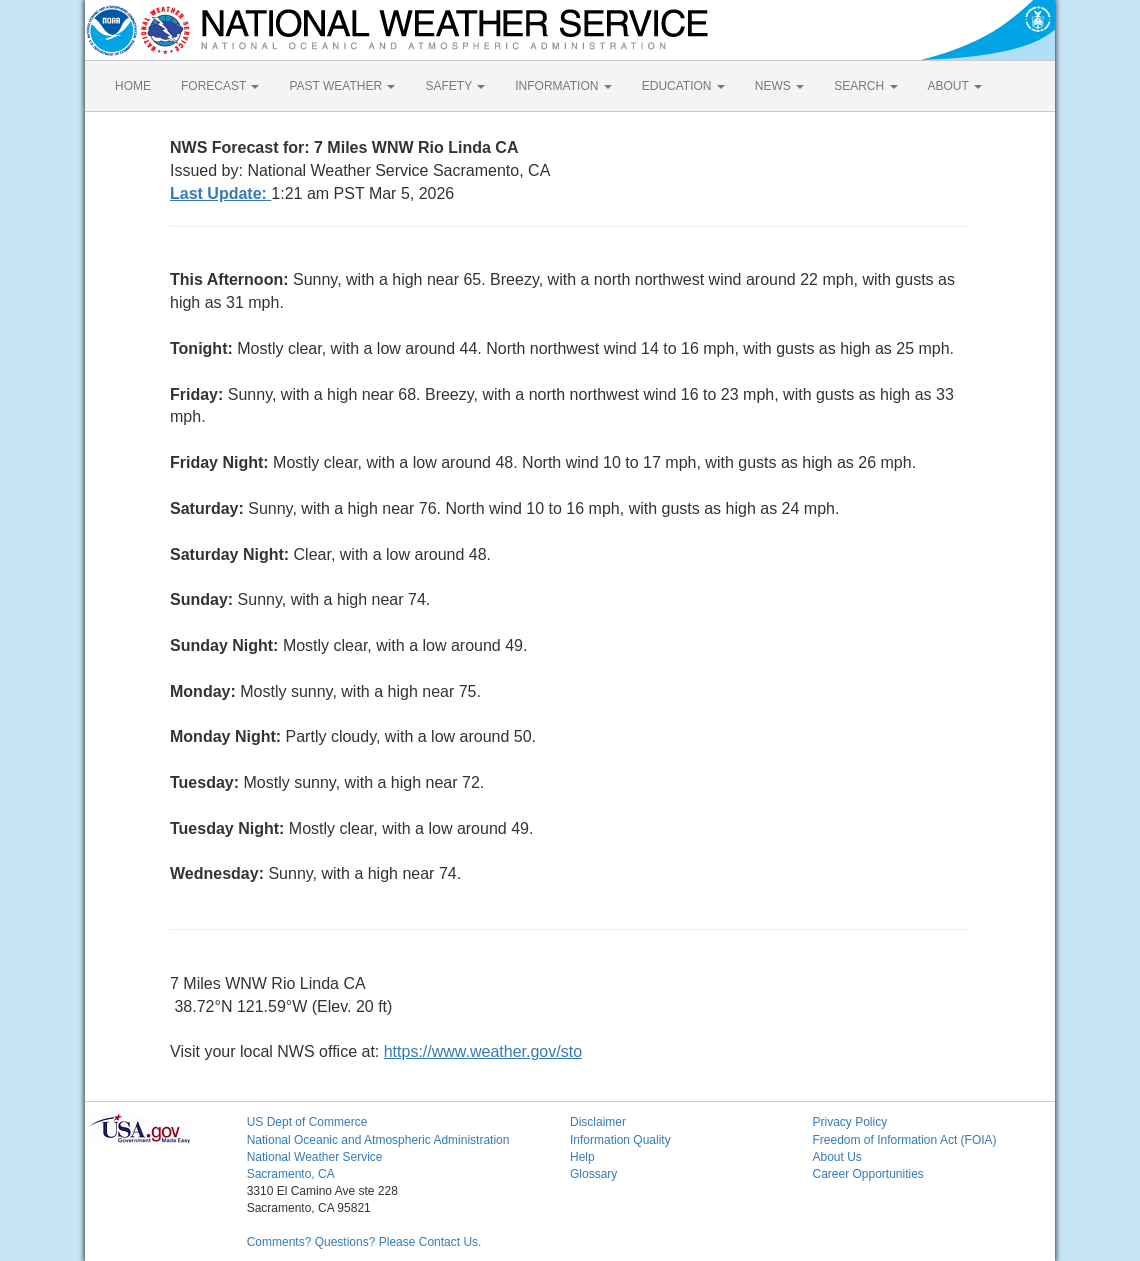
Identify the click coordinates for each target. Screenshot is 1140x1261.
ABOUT (955, 86)
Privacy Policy (849, 1122)
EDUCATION (683, 86)
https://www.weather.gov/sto (483, 1051)
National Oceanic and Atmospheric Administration (378, 1140)
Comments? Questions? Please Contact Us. (364, 1242)
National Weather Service (315, 1157)
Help (582, 1157)
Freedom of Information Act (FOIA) (904, 1140)
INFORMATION (563, 86)
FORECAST (220, 86)
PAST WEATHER (342, 86)
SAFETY (455, 86)
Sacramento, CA (291, 1174)
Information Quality (620, 1140)
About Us (836, 1157)
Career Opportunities (867, 1174)
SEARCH (865, 86)
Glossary (593, 1174)
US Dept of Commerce (307, 1122)
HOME (133, 86)
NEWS (779, 86)
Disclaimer (598, 1122)
